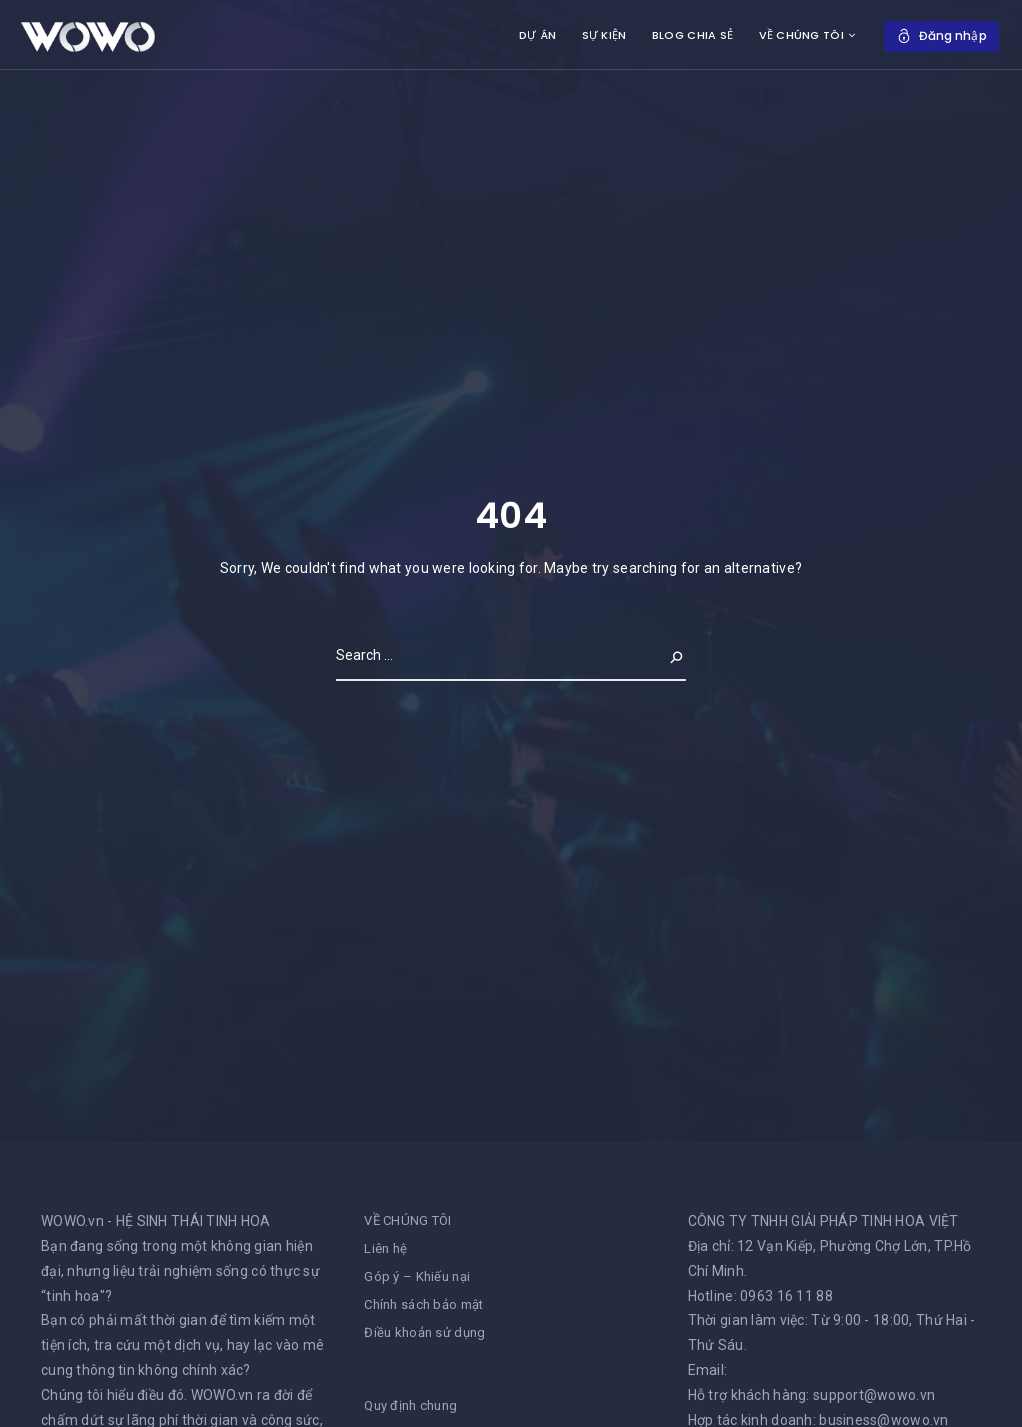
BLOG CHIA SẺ (692, 35)
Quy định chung (410, 1405)
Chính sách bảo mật (423, 1304)
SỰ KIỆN (604, 35)
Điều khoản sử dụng (424, 1332)
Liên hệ (385, 1248)
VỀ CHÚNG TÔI (800, 35)
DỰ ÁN (537, 35)
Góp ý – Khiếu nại (417, 1276)
